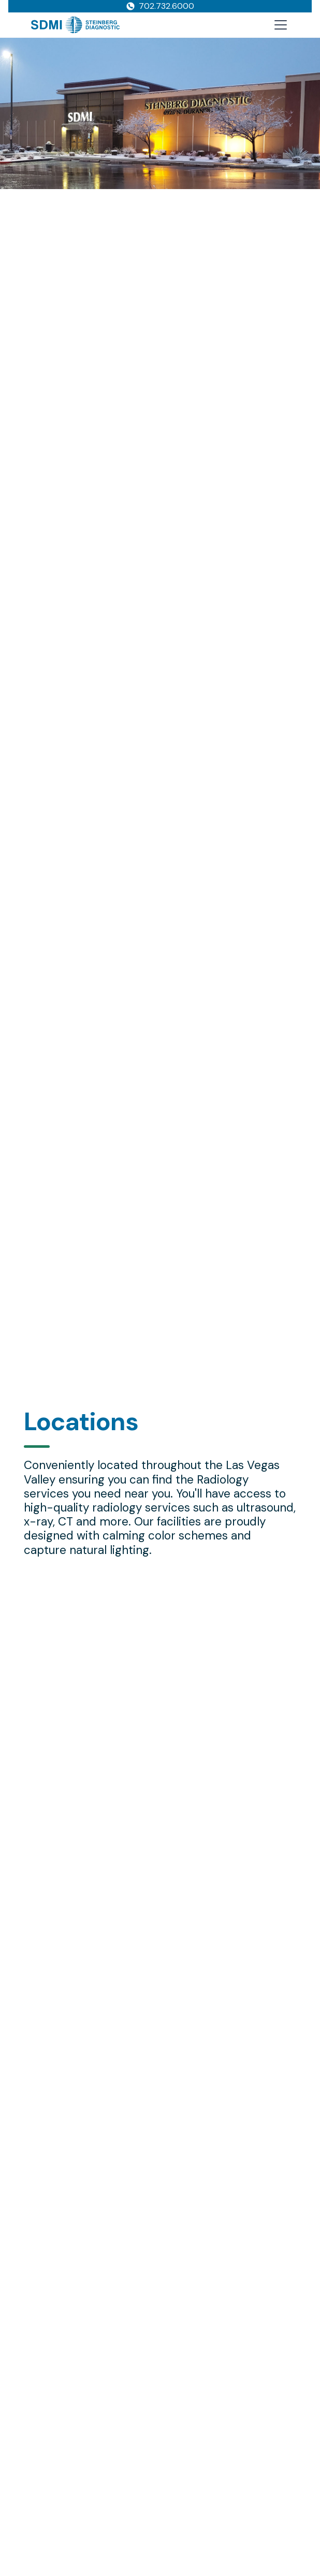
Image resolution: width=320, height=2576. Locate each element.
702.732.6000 (166, 6)
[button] (278, 24)
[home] (75, 25)
